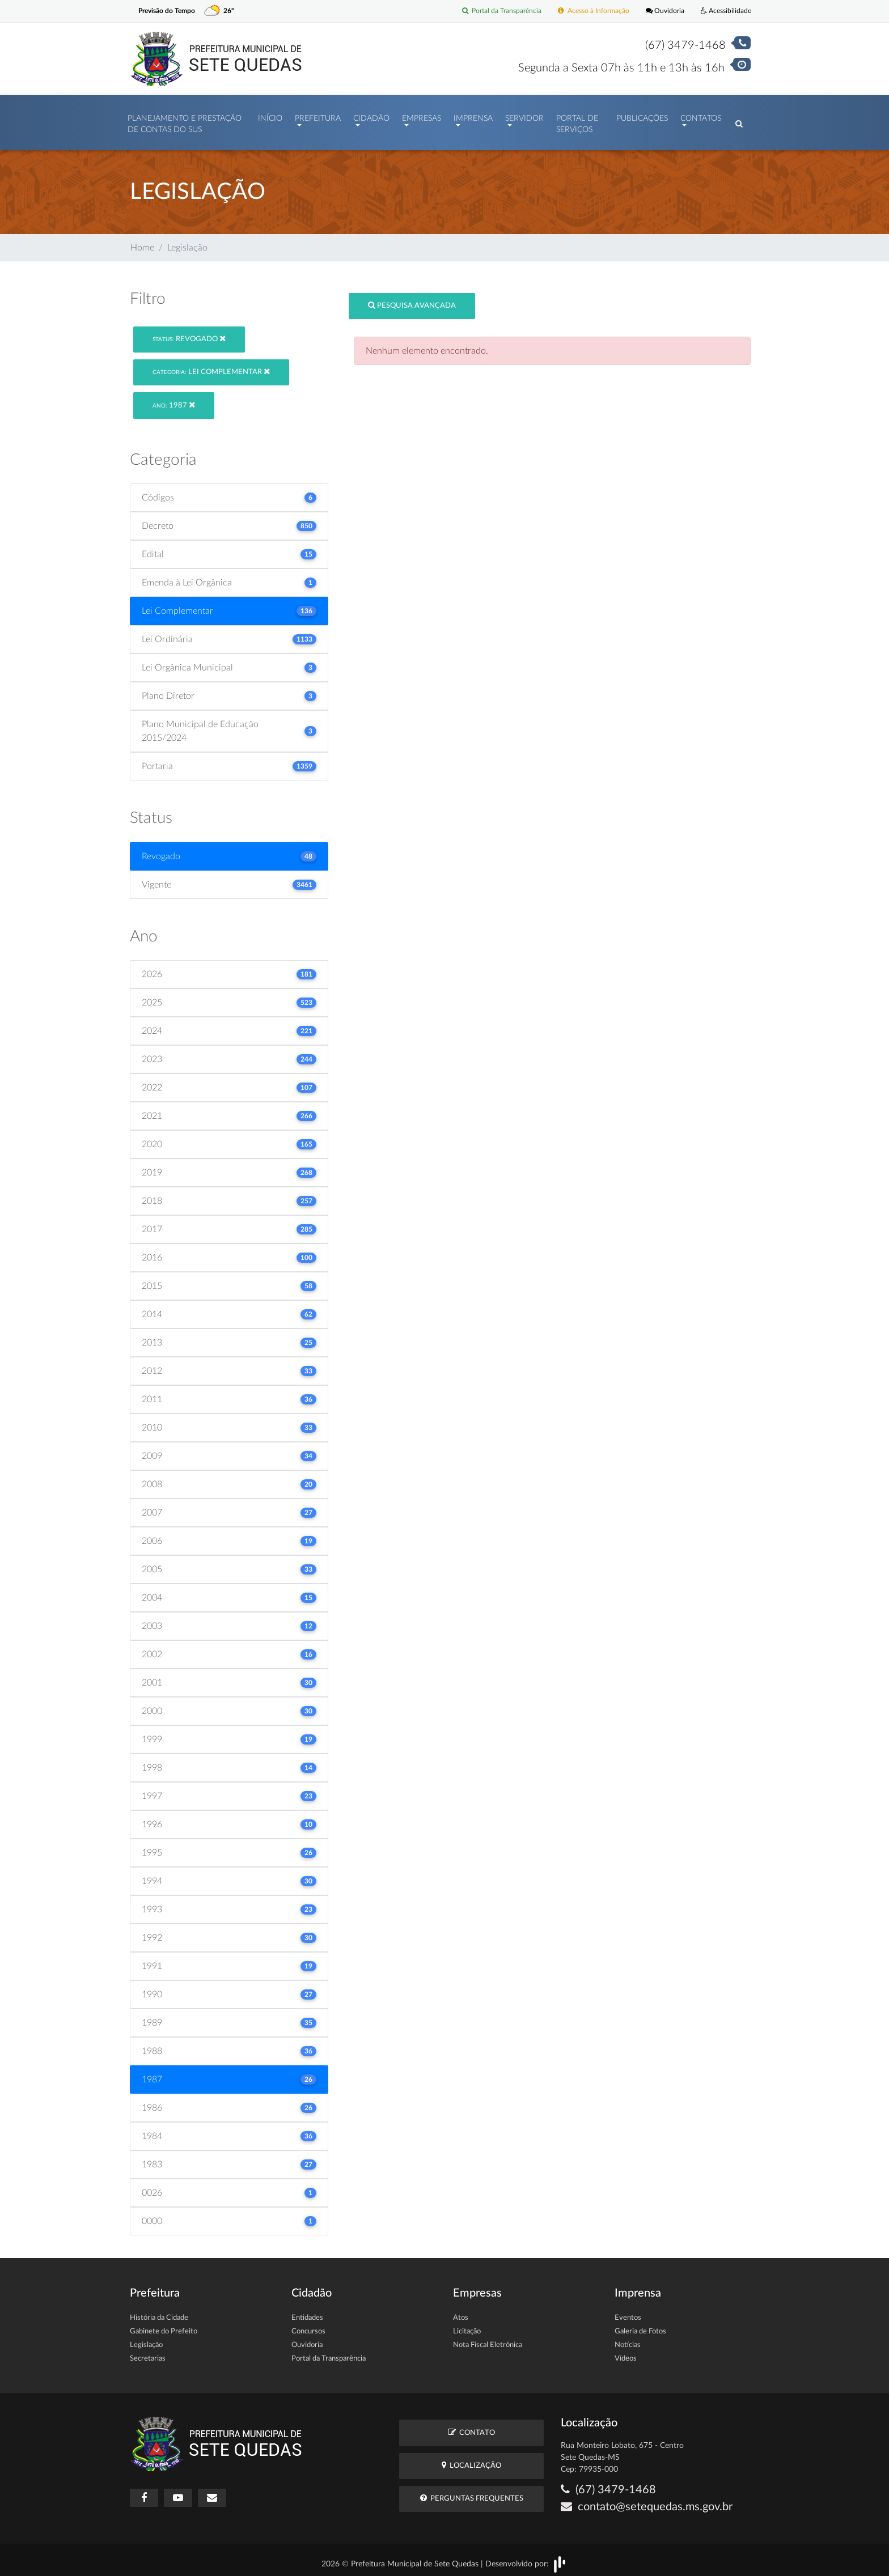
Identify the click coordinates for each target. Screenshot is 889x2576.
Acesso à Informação (585, 11)
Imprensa (473, 116)
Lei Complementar (211, 366)
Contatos (700, 116)
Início (270, 116)
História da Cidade (159, 2312)
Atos (460, 2312)
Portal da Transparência (487, 11)
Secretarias (148, 2353)
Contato (471, 2426)
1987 (174, 399)
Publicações (642, 116)
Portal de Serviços (577, 121)
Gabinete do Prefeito (163, 2326)
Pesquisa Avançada (412, 300)
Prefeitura (318, 116)
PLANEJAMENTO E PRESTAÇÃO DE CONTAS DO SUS (185, 121)
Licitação (467, 2326)
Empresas (421, 116)
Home (142, 242)
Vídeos (626, 2353)
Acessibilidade (724, 11)
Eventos (628, 2312)
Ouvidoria (660, 11)
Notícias (628, 2340)
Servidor (524, 116)
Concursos (308, 2326)
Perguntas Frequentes (471, 2493)
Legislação (146, 2340)
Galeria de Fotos (640, 2326)
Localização (471, 2459)
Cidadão (371, 116)
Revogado (189, 333)
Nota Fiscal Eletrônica (487, 2340)
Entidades (307, 2312)
